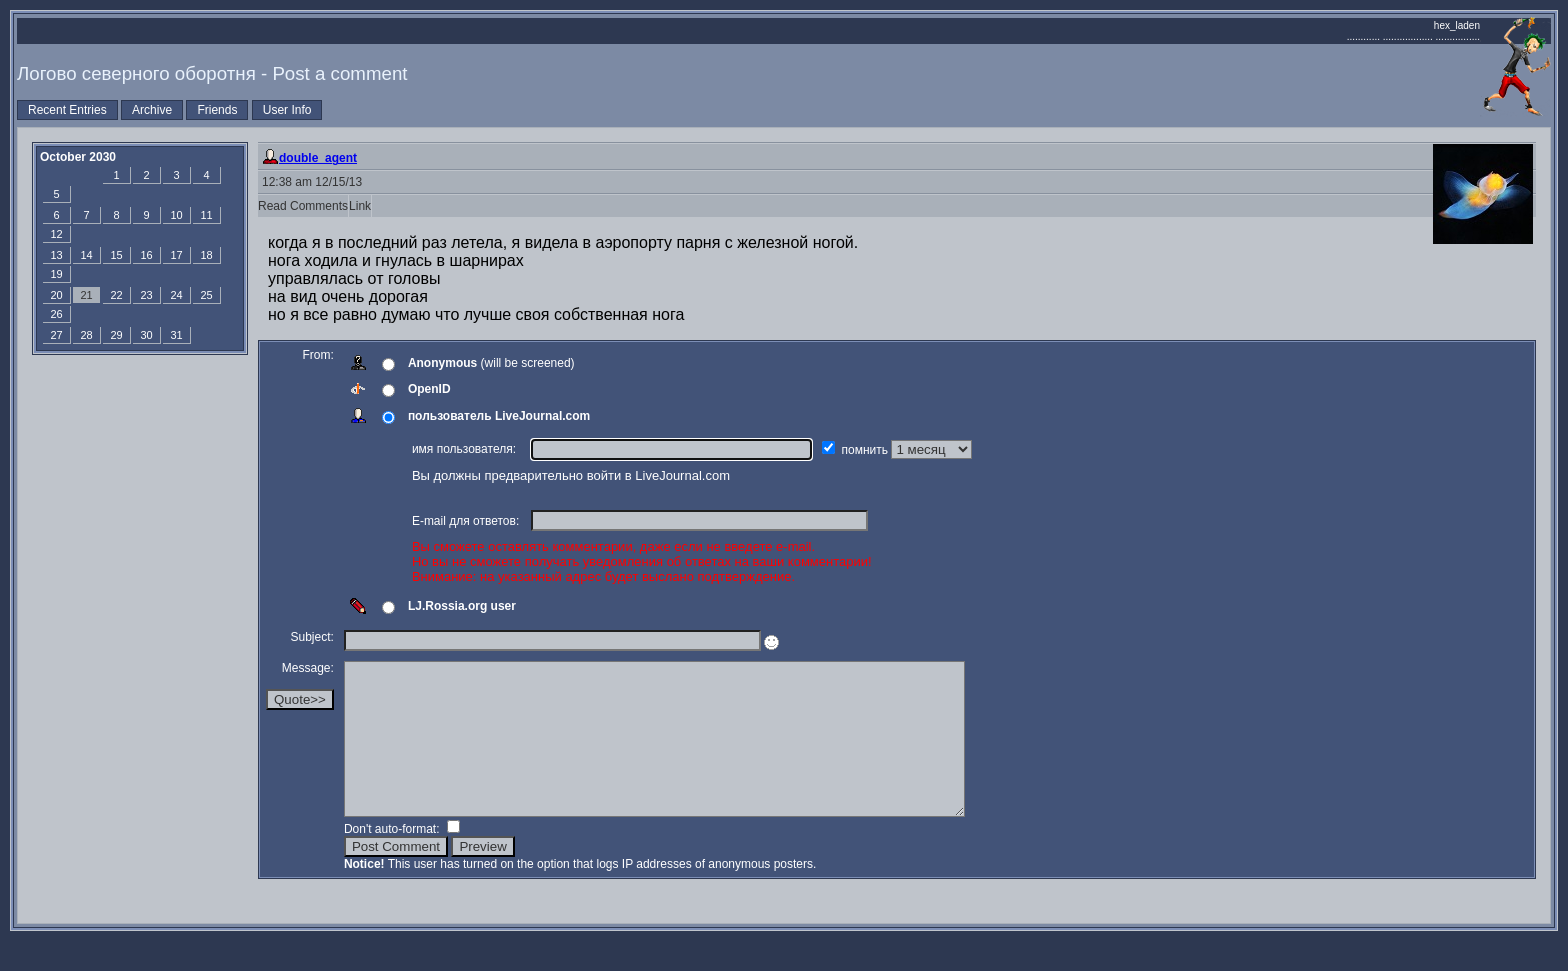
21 (86, 295)
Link (360, 206)
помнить (869, 450)
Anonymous (444, 363)
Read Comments (303, 206)
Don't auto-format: (395, 859)
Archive (152, 110)
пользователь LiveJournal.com (501, 416)
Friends (217, 110)
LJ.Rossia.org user (464, 606)
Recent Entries (67, 110)
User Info (287, 110)
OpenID (431, 389)
